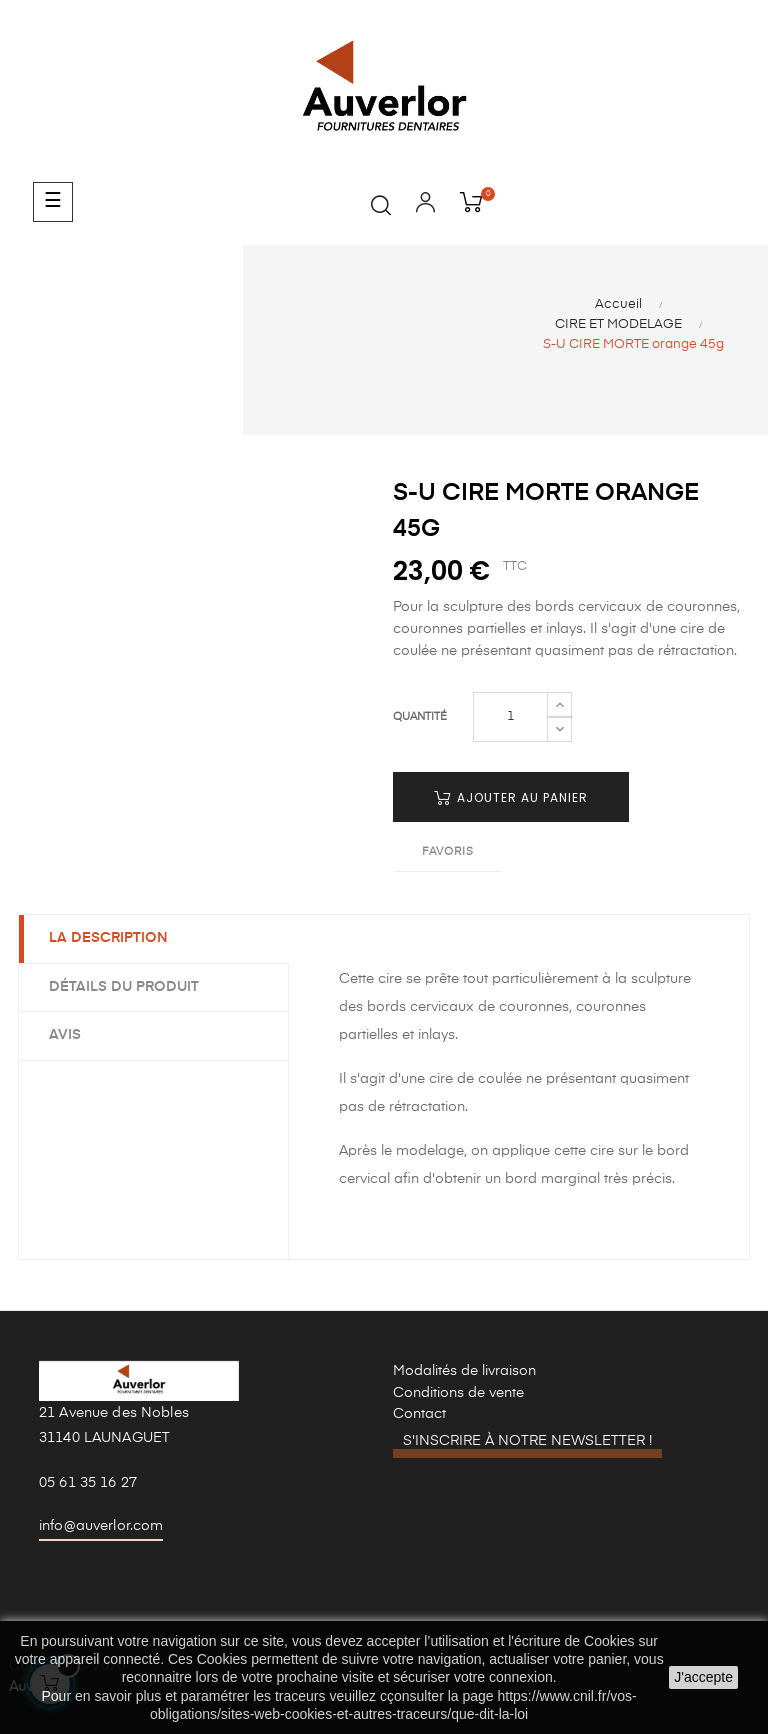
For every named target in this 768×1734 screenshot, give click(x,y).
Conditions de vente (458, 1393)
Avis (65, 1035)
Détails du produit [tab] (124, 987)
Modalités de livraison (464, 1371)
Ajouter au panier (511, 797)
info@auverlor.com (101, 1526)
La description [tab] (108, 938)
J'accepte (703, 1677)
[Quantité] (510, 717)
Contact (419, 1414)
